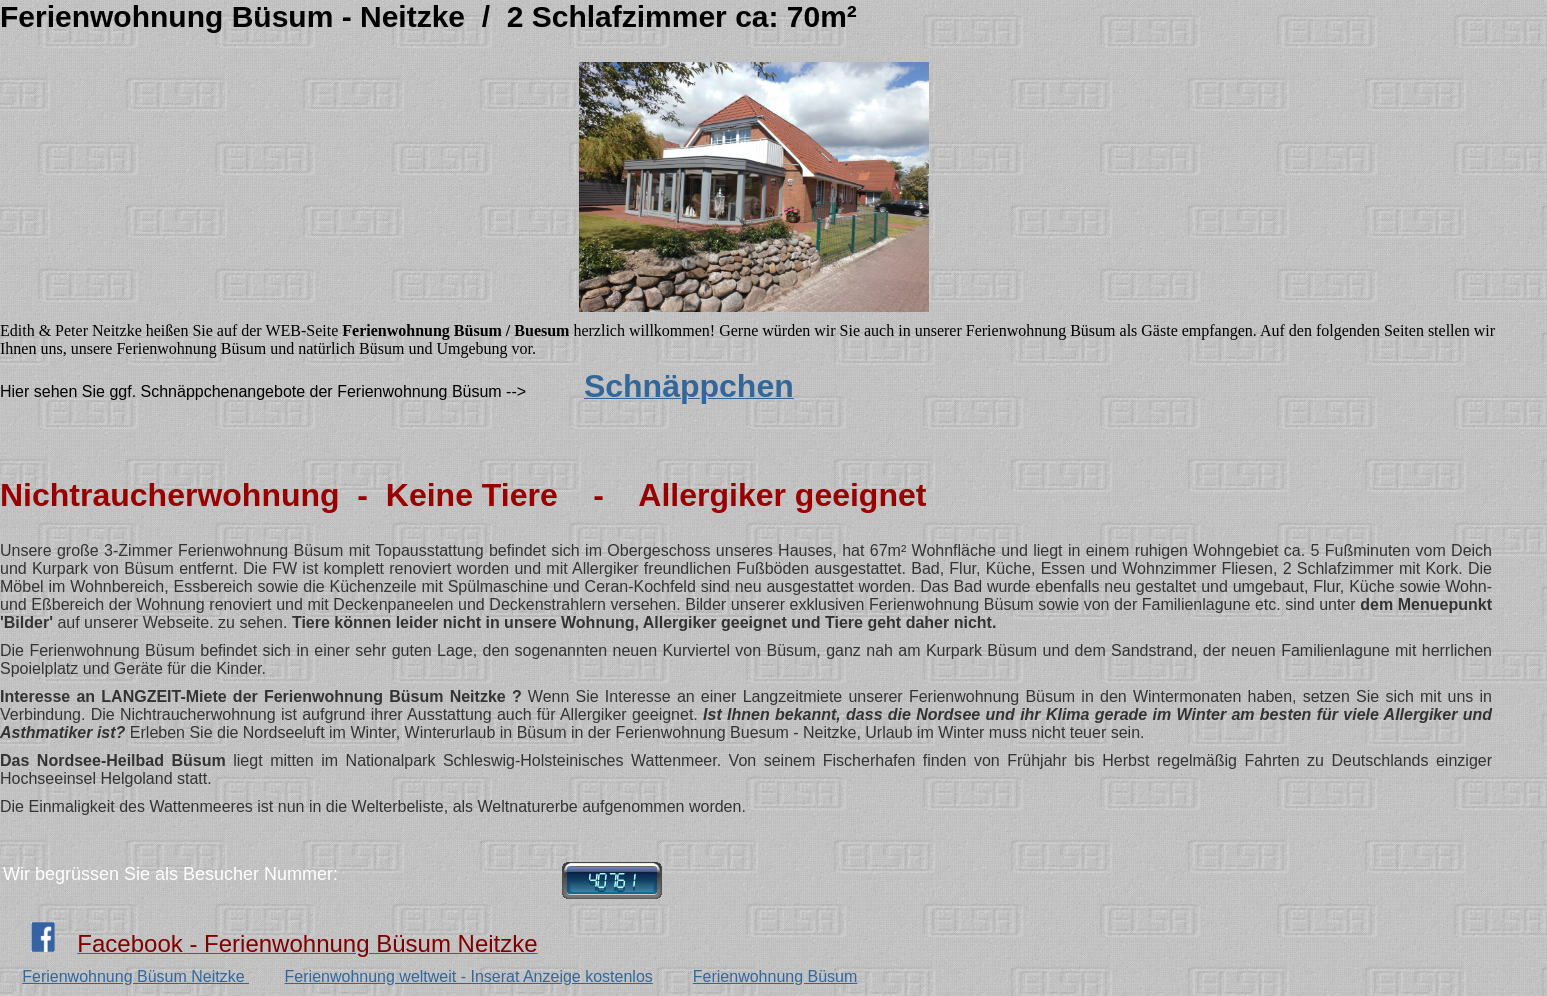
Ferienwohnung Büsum (775, 976)
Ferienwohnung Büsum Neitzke (135, 976)
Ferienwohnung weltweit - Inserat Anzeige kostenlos (469, 976)
